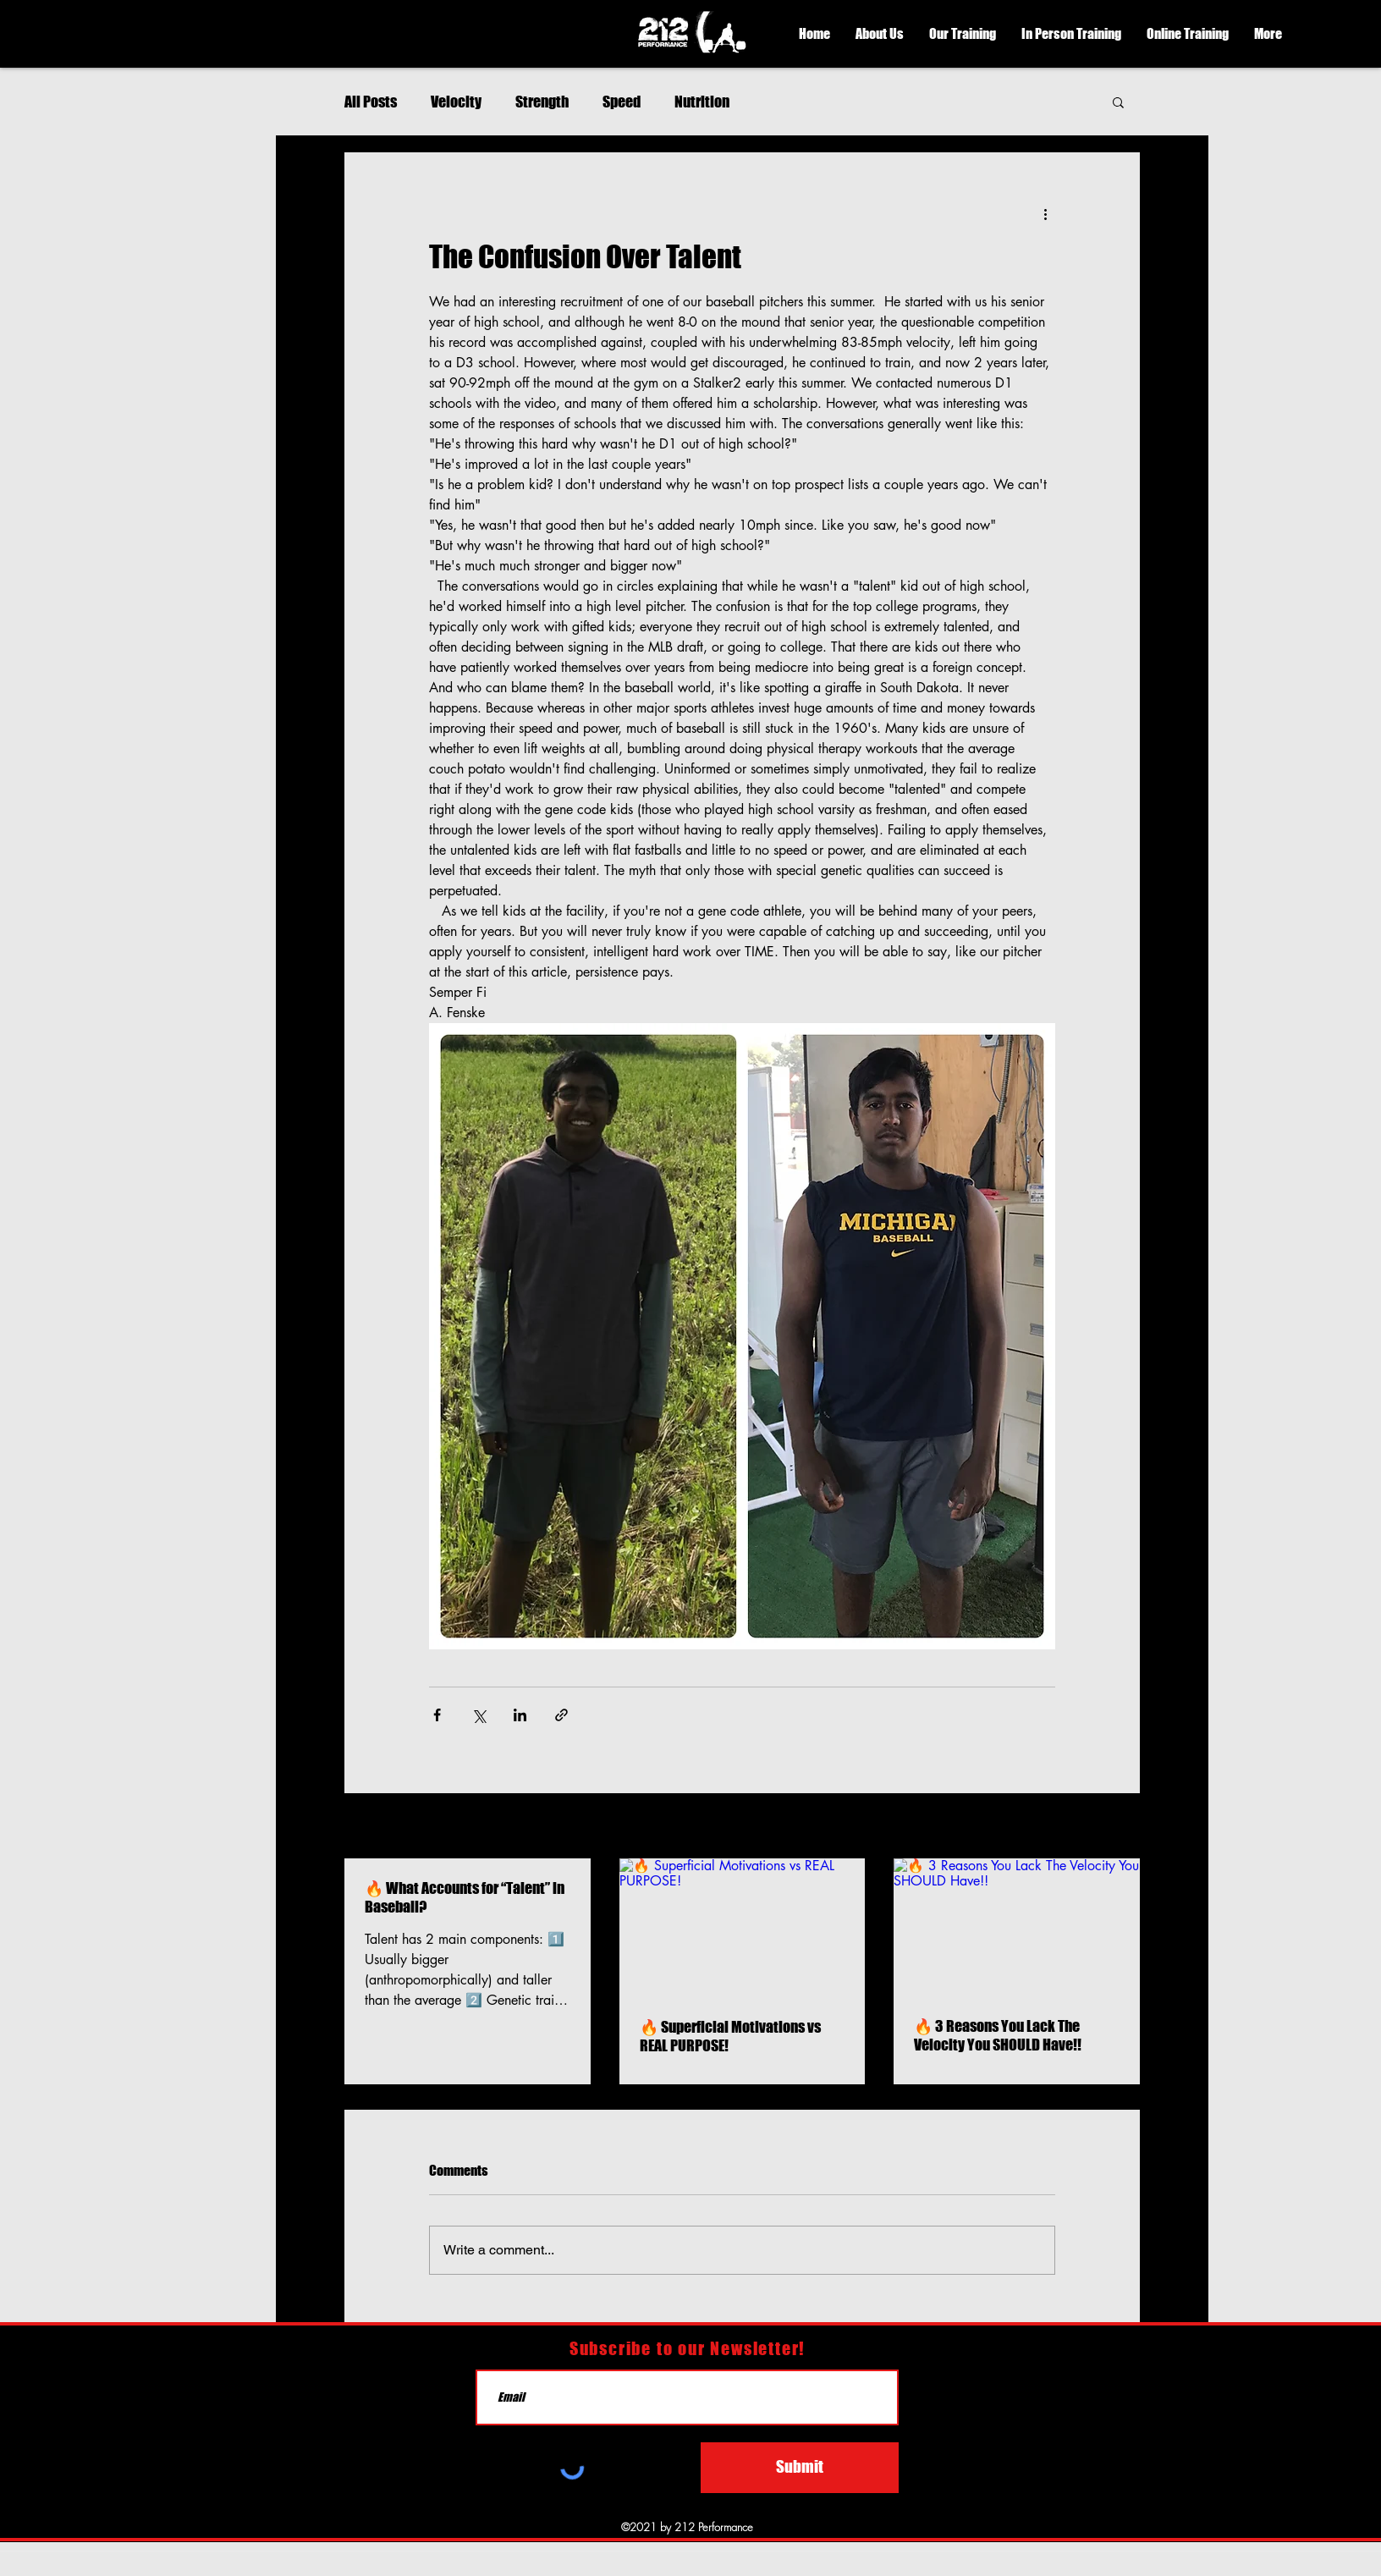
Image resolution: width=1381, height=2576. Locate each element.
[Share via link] (561, 1715)
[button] (879, 34)
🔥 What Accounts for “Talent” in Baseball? (464, 1897)
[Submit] (800, 2467)
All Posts (370, 101)
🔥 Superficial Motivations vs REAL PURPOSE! (730, 2036)
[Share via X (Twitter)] (478, 1715)
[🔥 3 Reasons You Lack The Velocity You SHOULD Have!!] (1017, 1927)
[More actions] (1045, 213)
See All (1122, 1827)
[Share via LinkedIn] (520, 1715)
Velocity (456, 101)
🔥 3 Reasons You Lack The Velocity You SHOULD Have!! (997, 2035)
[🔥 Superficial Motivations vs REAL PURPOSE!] (742, 1927)
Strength (542, 101)
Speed (621, 101)
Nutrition (701, 101)
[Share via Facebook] (437, 1715)
